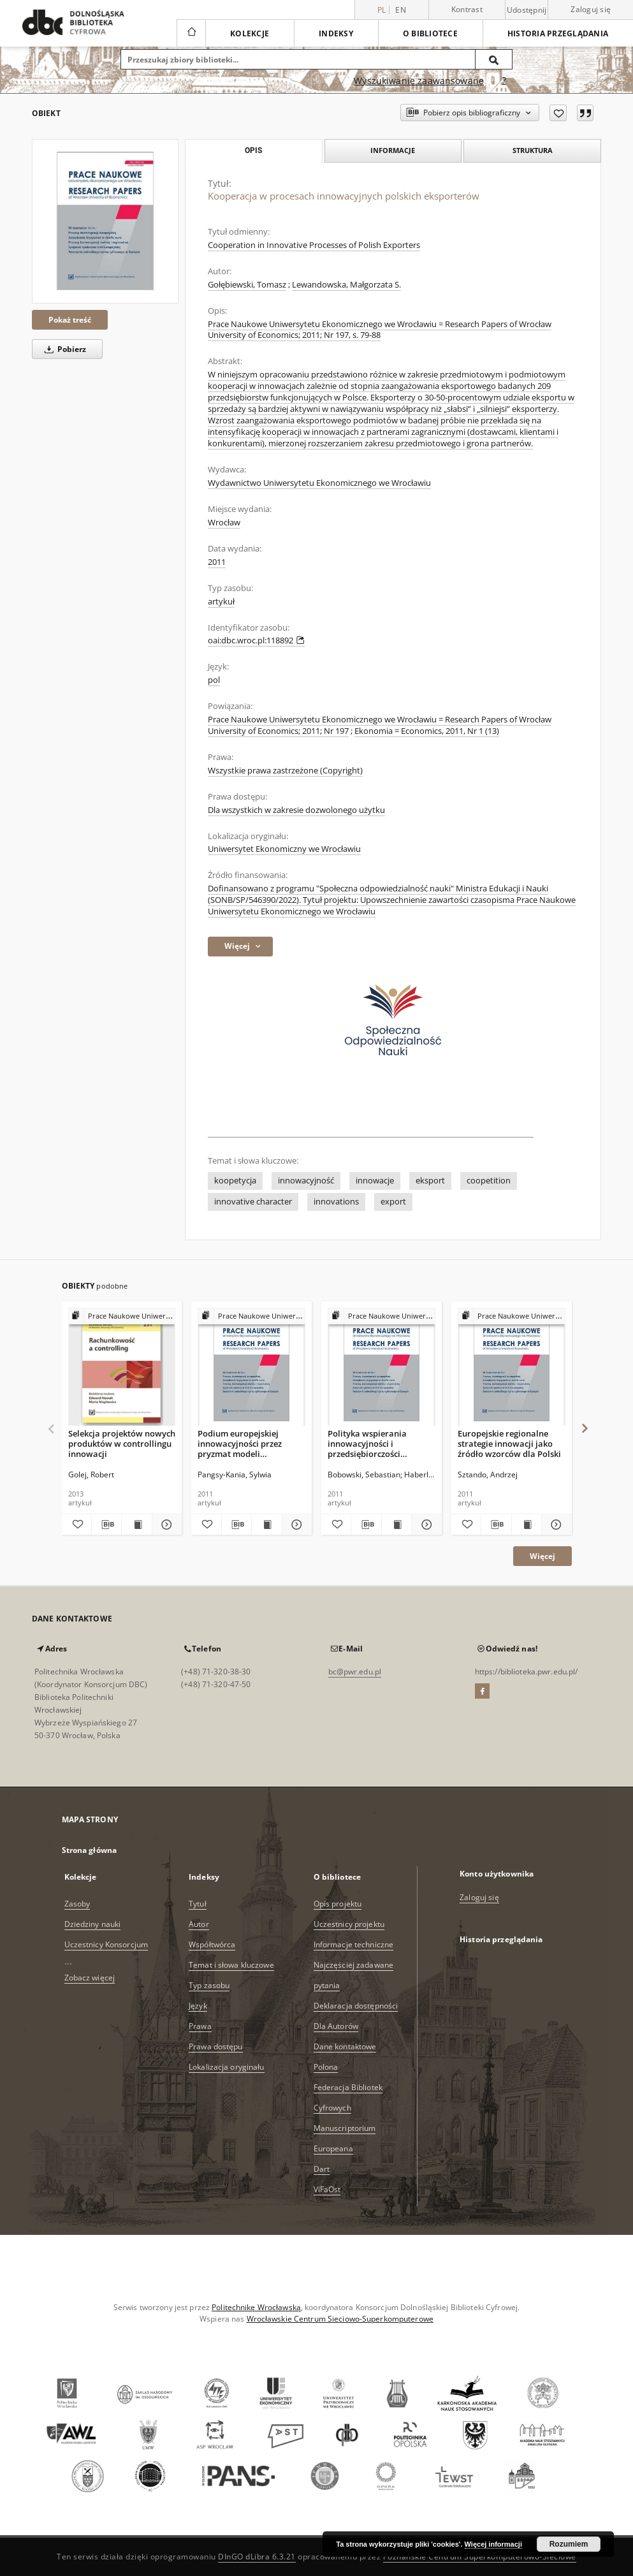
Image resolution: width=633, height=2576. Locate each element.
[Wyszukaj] (494, 59)
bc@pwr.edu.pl (355, 1671)
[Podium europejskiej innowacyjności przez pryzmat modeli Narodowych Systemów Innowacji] (251, 1367)
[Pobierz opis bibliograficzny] (106, 1524)
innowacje (375, 1180)
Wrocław (224, 522)
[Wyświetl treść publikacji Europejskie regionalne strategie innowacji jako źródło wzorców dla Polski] (526, 1524)
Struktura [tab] (533, 150)
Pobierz (63, 349)
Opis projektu (338, 1903)
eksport (430, 1180)
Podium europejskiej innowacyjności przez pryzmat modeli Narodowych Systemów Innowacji (244, 1443)
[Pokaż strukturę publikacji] (122, 1316)
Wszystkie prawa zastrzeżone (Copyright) (285, 770)
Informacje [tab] (392, 150)
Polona (326, 2066)
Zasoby (77, 1903)
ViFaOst (327, 2189)
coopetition (489, 1180)
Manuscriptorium (345, 2128)
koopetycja (235, 1180)
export (393, 1201)
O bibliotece (430, 33)
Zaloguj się (591, 9)
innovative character (253, 1201)
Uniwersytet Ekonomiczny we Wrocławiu (284, 849)
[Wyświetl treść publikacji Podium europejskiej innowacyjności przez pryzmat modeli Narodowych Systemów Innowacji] (266, 1524)
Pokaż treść (69, 319)
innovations (336, 1201)
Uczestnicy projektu (349, 1924)
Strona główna (89, 1850)
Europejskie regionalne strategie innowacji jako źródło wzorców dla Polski (509, 1443)
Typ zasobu (209, 1985)
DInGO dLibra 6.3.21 (257, 2556)
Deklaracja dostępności (356, 2005)
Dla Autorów (336, 2026)
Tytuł (198, 1903)
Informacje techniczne (354, 1944)
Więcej (542, 1556)
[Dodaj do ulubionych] (558, 113)
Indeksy (336, 33)
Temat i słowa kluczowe (231, 1964)
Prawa (200, 2026)
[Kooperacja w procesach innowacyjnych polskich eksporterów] (105, 221)
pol (214, 680)
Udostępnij (527, 10)
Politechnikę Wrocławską (256, 2307)
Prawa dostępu (216, 2046)
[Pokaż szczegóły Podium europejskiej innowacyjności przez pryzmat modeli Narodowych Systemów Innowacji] (295, 1524)
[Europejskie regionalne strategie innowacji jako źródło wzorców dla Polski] (511, 1367)
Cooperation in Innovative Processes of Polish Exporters (314, 245)
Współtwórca (212, 1944)
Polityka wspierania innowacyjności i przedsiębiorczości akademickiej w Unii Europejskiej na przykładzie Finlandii (369, 1443)
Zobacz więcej (89, 1977)
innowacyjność (306, 1180)
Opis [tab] (253, 150)
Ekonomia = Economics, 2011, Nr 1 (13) (426, 731)
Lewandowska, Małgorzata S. (346, 284)
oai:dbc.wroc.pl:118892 (256, 640)
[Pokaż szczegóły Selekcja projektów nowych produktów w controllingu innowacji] (165, 1524)
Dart (322, 2168)
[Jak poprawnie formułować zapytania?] (504, 81)
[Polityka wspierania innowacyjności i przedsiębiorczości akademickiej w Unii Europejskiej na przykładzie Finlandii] (381, 1367)
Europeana (333, 2148)
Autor (199, 1924)
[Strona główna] (191, 33)
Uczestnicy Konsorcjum (106, 1944)
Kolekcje (249, 33)
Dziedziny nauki (92, 1924)
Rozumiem (568, 2544)
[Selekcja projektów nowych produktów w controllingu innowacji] (122, 1367)
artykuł (221, 601)
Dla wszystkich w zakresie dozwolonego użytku (296, 810)
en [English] (400, 10)
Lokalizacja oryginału (227, 2066)
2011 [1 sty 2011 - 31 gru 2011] (217, 562)
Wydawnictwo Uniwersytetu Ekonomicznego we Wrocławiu (319, 483)
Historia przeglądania (557, 33)
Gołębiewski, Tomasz (247, 284)
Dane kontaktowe (345, 2046)
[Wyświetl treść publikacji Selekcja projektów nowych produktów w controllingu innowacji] (136, 1524)
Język (198, 2005)
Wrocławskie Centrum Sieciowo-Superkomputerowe (340, 2318)
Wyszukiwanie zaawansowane (419, 81)
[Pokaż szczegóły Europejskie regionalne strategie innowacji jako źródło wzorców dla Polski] (554, 1524)
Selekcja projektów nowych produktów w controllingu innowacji (121, 1443)
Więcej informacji (493, 2544)
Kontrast (467, 9)
